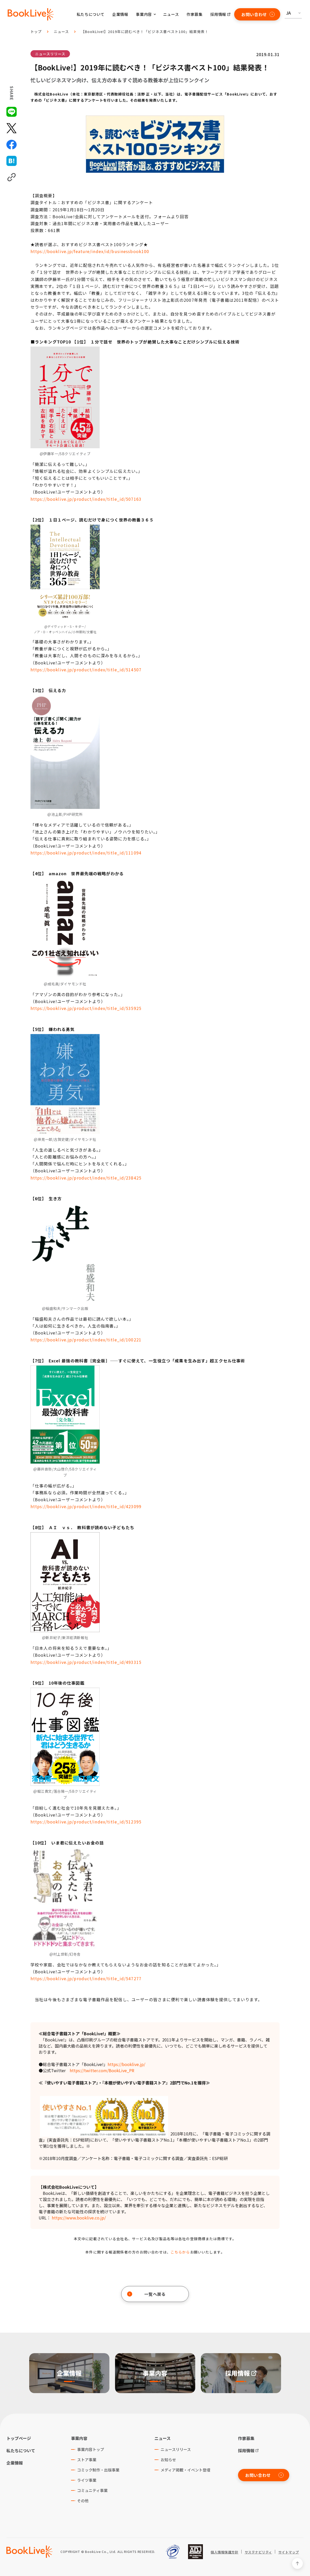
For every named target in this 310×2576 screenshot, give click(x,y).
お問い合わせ (258, 14)
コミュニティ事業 (92, 2490)
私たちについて (91, 14)
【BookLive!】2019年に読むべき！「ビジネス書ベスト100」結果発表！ (144, 31)
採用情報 (218, 14)
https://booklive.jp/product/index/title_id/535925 (85, 1008)
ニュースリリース (50, 53)
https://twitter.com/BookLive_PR (102, 2070)
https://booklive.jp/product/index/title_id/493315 (85, 1662)
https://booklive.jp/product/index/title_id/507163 (85, 499)
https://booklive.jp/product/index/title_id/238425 (85, 1178)
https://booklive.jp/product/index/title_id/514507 (85, 669)
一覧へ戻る (146, 2294)
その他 (83, 2500)
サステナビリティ (258, 2552)
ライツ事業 (86, 2480)
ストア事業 (86, 2459)
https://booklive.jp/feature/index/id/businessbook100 (89, 251)
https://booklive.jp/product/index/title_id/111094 (85, 853)
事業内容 (79, 2438)
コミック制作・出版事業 (98, 2470)
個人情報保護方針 (224, 2552)
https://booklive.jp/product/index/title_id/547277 (85, 1978)
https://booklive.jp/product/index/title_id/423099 (85, 1506)
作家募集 (194, 14)
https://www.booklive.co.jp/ (79, 2218)
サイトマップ (288, 2552)
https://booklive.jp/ (126, 2064)
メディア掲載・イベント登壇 (185, 2470)
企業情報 (120, 14)
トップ (36, 31)
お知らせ (168, 2459)
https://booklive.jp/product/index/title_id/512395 (85, 1822)
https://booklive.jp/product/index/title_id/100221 (85, 1340)
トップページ (18, 2438)
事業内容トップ (90, 2449)
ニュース (171, 14)
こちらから (180, 2252)
